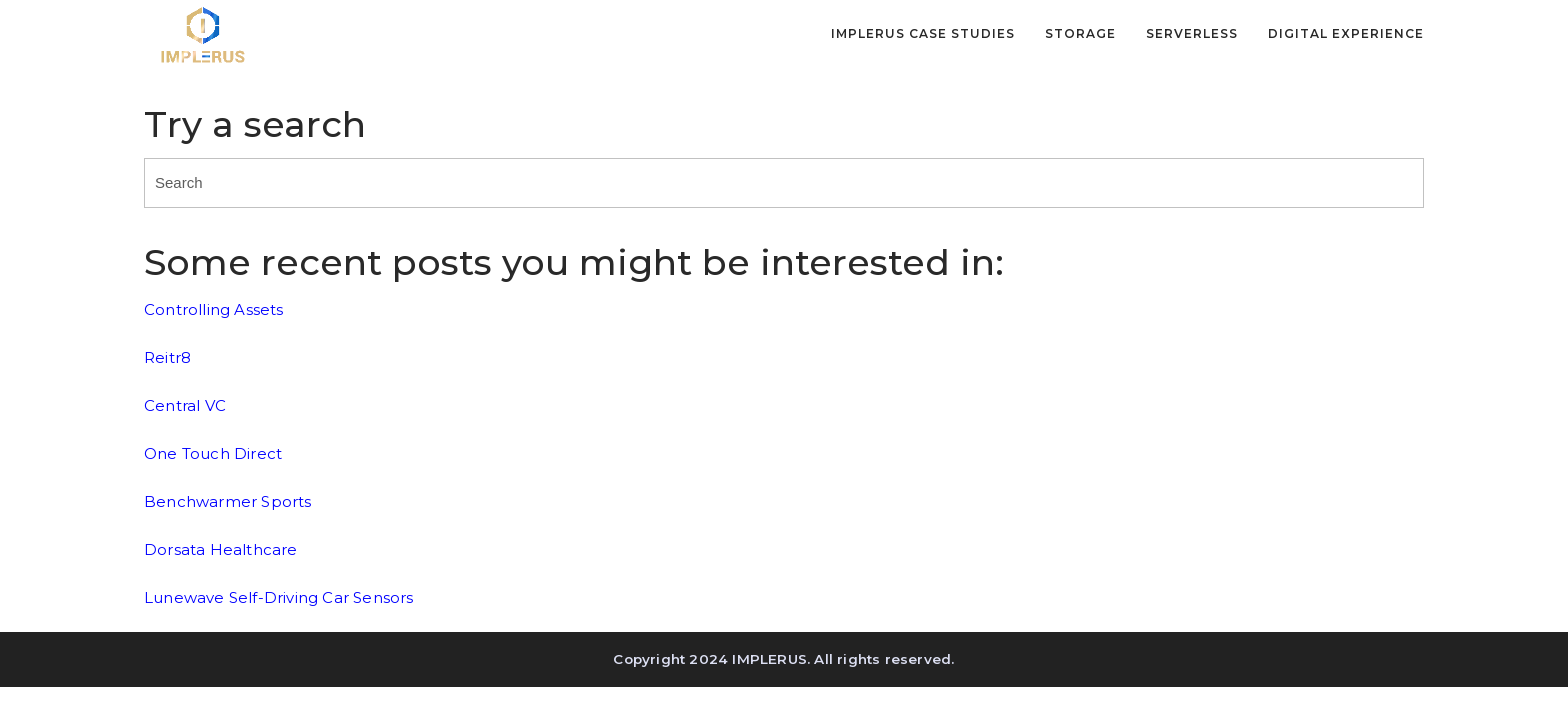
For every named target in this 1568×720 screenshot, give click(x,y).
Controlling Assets (214, 309)
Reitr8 (167, 357)
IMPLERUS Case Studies (923, 34)
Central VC (185, 405)
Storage (1080, 34)
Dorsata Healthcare (221, 549)
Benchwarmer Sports (228, 501)
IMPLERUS (769, 659)
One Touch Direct (213, 453)
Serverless (1192, 34)
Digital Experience (1346, 34)
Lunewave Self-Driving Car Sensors (279, 597)
